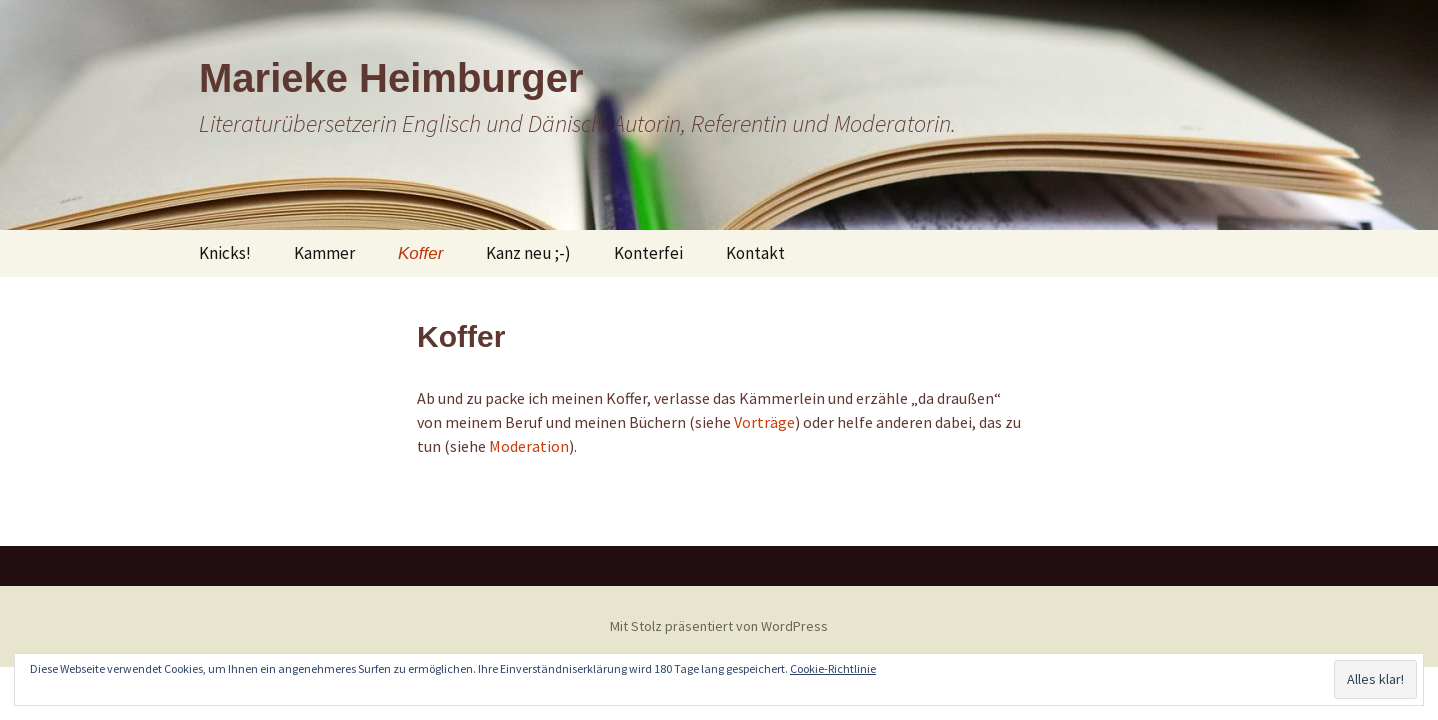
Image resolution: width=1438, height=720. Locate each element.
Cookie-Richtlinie (833, 668)
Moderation (529, 446)
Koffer (420, 253)
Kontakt (755, 253)
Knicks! (225, 253)
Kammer (324, 253)
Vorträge (764, 422)
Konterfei (648, 253)
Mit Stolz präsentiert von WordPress (719, 626)
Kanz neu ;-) (528, 253)
